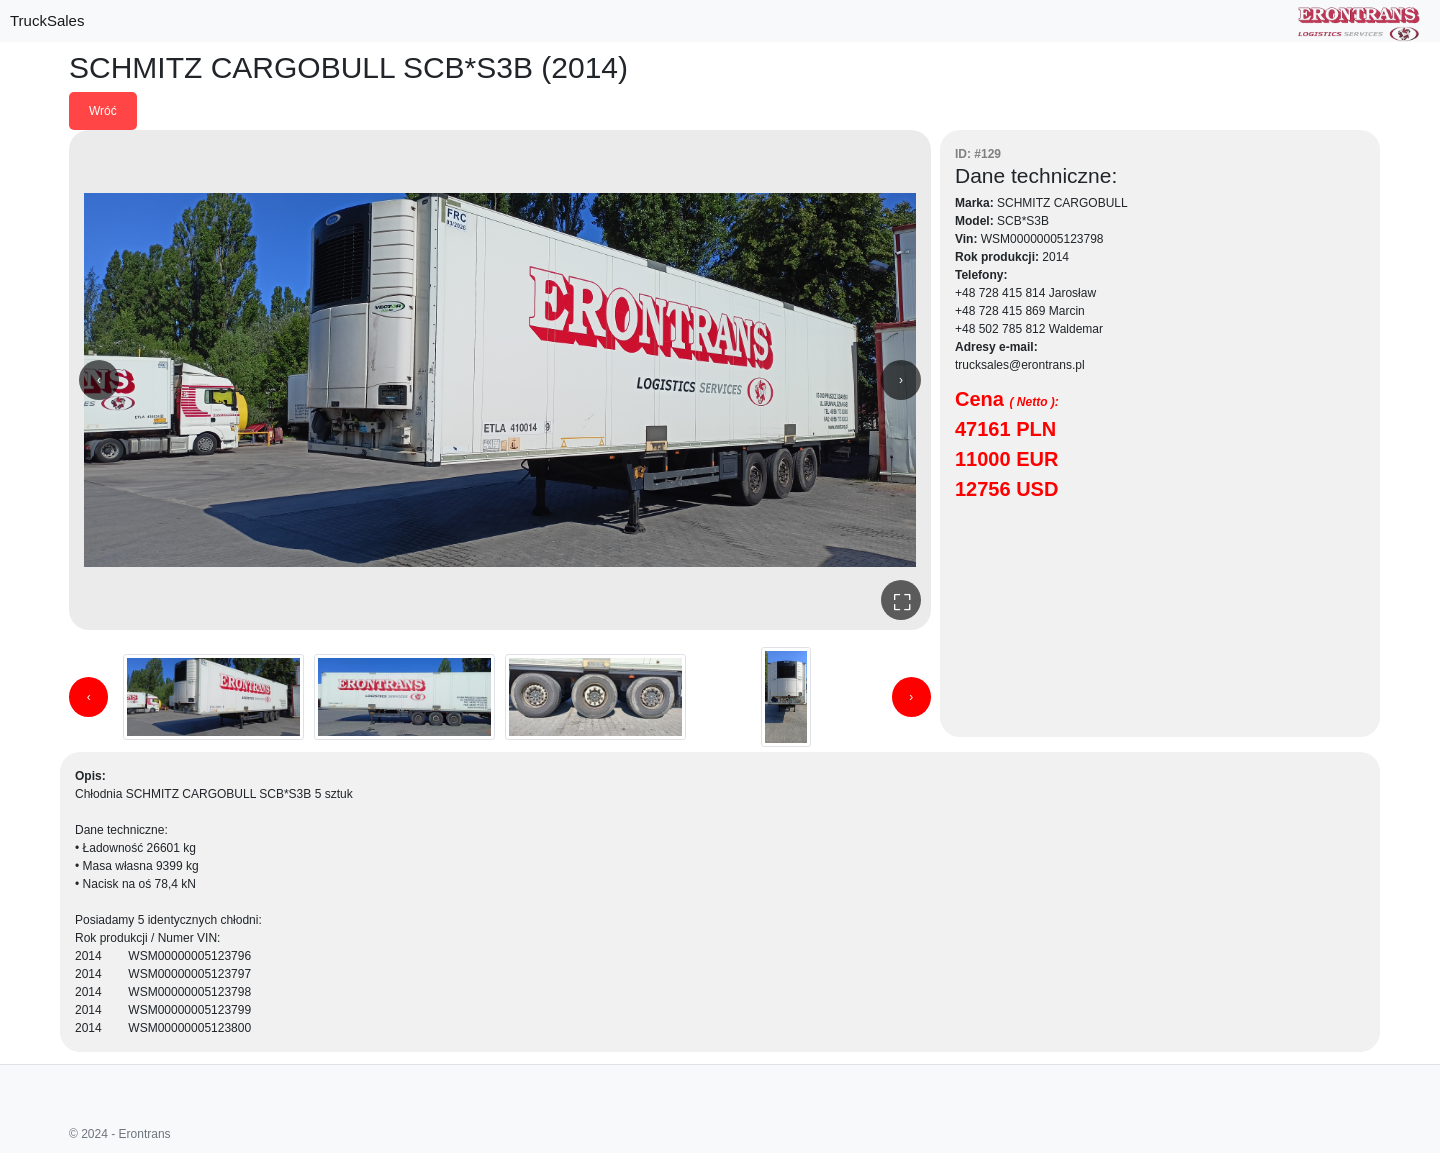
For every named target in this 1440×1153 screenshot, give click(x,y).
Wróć (103, 111)
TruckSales (47, 20)
